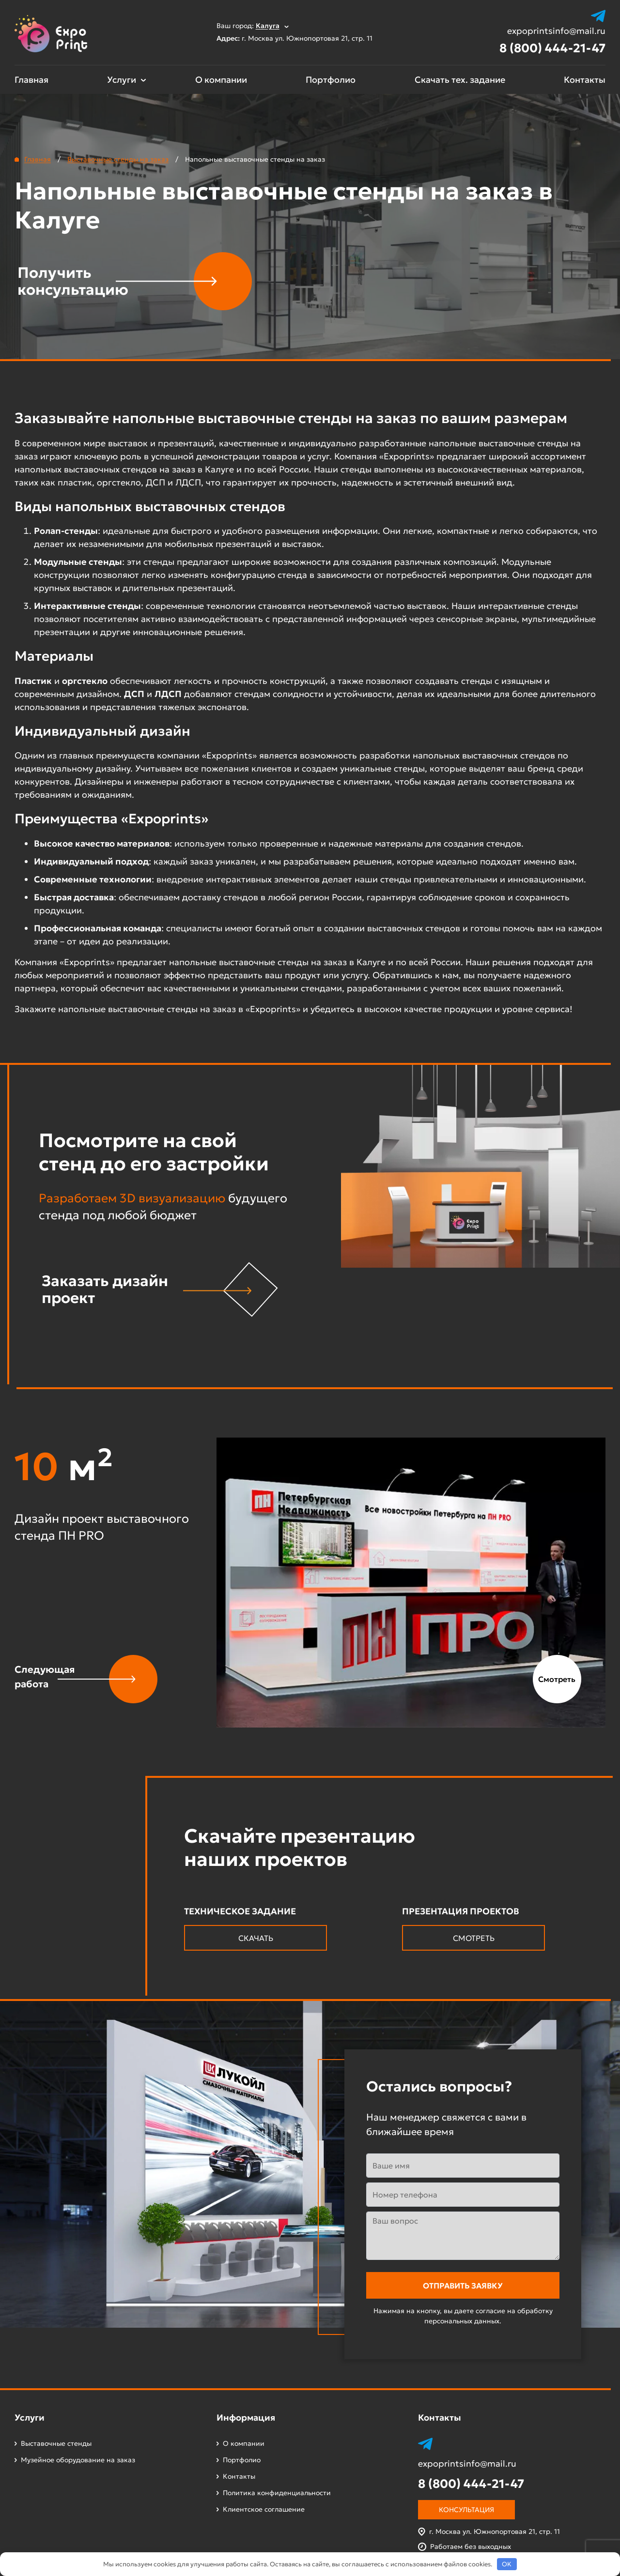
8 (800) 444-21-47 (552, 48)
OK (507, 2564)
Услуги (121, 79)
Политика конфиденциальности (277, 2492)
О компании (221, 79)
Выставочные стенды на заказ (118, 159)
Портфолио (331, 79)
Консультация (466, 2509)
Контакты (584, 79)
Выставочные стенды (56, 2443)
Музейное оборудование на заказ (78, 2459)
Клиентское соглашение (264, 2509)
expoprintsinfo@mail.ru (556, 31)
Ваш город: (253, 25)
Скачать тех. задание (460, 79)
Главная (31, 79)
